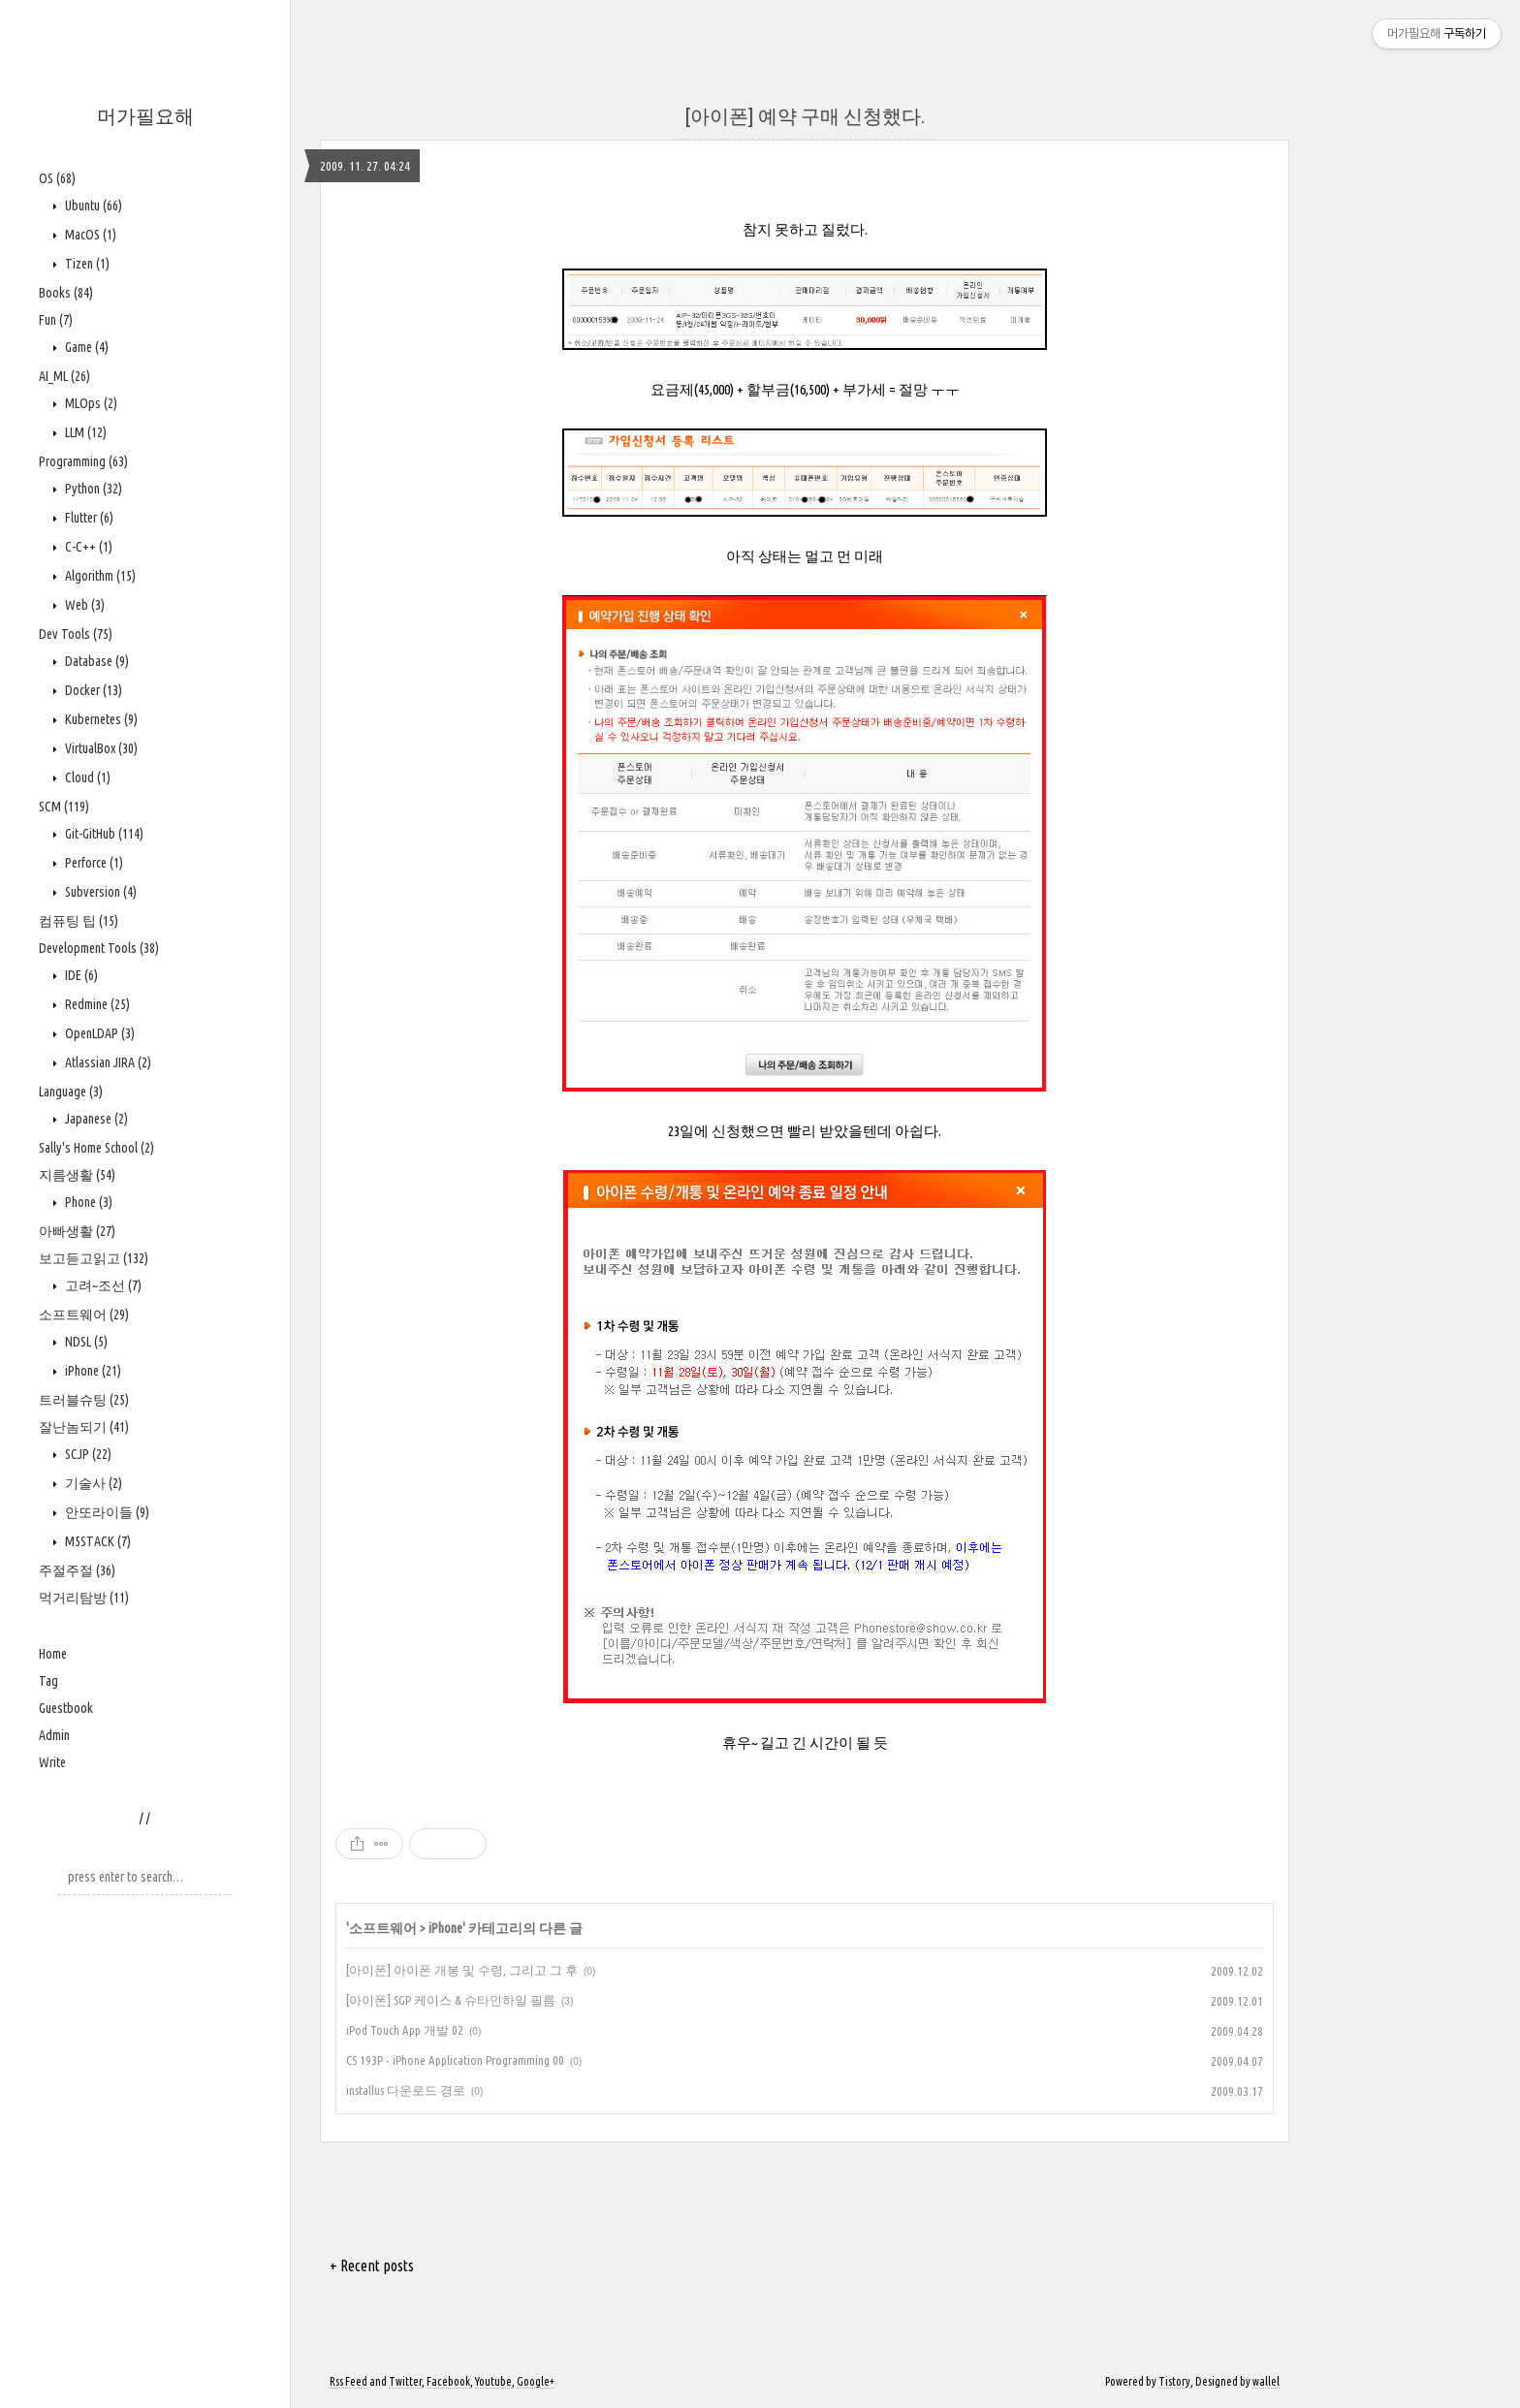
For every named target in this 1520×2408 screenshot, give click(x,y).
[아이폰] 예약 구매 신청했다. (804, 116)
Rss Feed (348, 2381)
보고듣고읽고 (93, 1258)
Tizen (86, 263)
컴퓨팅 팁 (78, 921)
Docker (92, 690)
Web (83, 605)
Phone (87, 1202)
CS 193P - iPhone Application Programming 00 (455, 2060)
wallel (1266, 2381)
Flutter (87, 517)
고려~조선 (102, 1285)
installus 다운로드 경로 (405, 2090)
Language (71, 1091)
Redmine (96, 1004)
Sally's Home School (96, 1148)
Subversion (99, 892)
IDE (80, 975)
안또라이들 (105, 1512)
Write (52, 1762)
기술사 (92, 1483)
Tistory (1174, 2381)
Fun (56, 320)
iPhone (91, 1370)
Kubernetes (100, 719)
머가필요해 (145, 116)
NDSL (85, 1341)
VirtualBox (100, 748)
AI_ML (64, 376)
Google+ (535, 2381)
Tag (48, 1681)
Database (95, 661)
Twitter (405, 2381)
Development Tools (99, 948)
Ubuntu (92, 205)
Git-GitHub (102, 833)
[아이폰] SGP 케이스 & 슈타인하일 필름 (450, 2000)
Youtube (493, 2381)
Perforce (92, 863)
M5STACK (96, 1541)
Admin (54, 1735)
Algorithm (99, 576)
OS (57, 178)
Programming (83, 461)
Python (92, 488)
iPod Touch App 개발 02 (404, 2030)
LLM (84, 432)
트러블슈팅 (84, 1400)
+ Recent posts (372, 2265)
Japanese (95, 1118)
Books (66, 293)
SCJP (86, 1454)
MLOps (89, 403)
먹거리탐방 (84, 1597)
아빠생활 (77, 1231)
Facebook (448, 2381)
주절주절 (77, 1570)
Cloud (86, 777)
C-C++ (87, 546)
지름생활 (77, 1175)
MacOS (89, 234)
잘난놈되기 (84, 1427)
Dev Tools (75, 634)
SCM (64, 806)
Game (85, 347)
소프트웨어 (84, 1314)
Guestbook (66, 1708)
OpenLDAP (98, 1033)
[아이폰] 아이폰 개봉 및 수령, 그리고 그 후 (462, 1970)
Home (53, 1654)
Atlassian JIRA (106, 1062)
